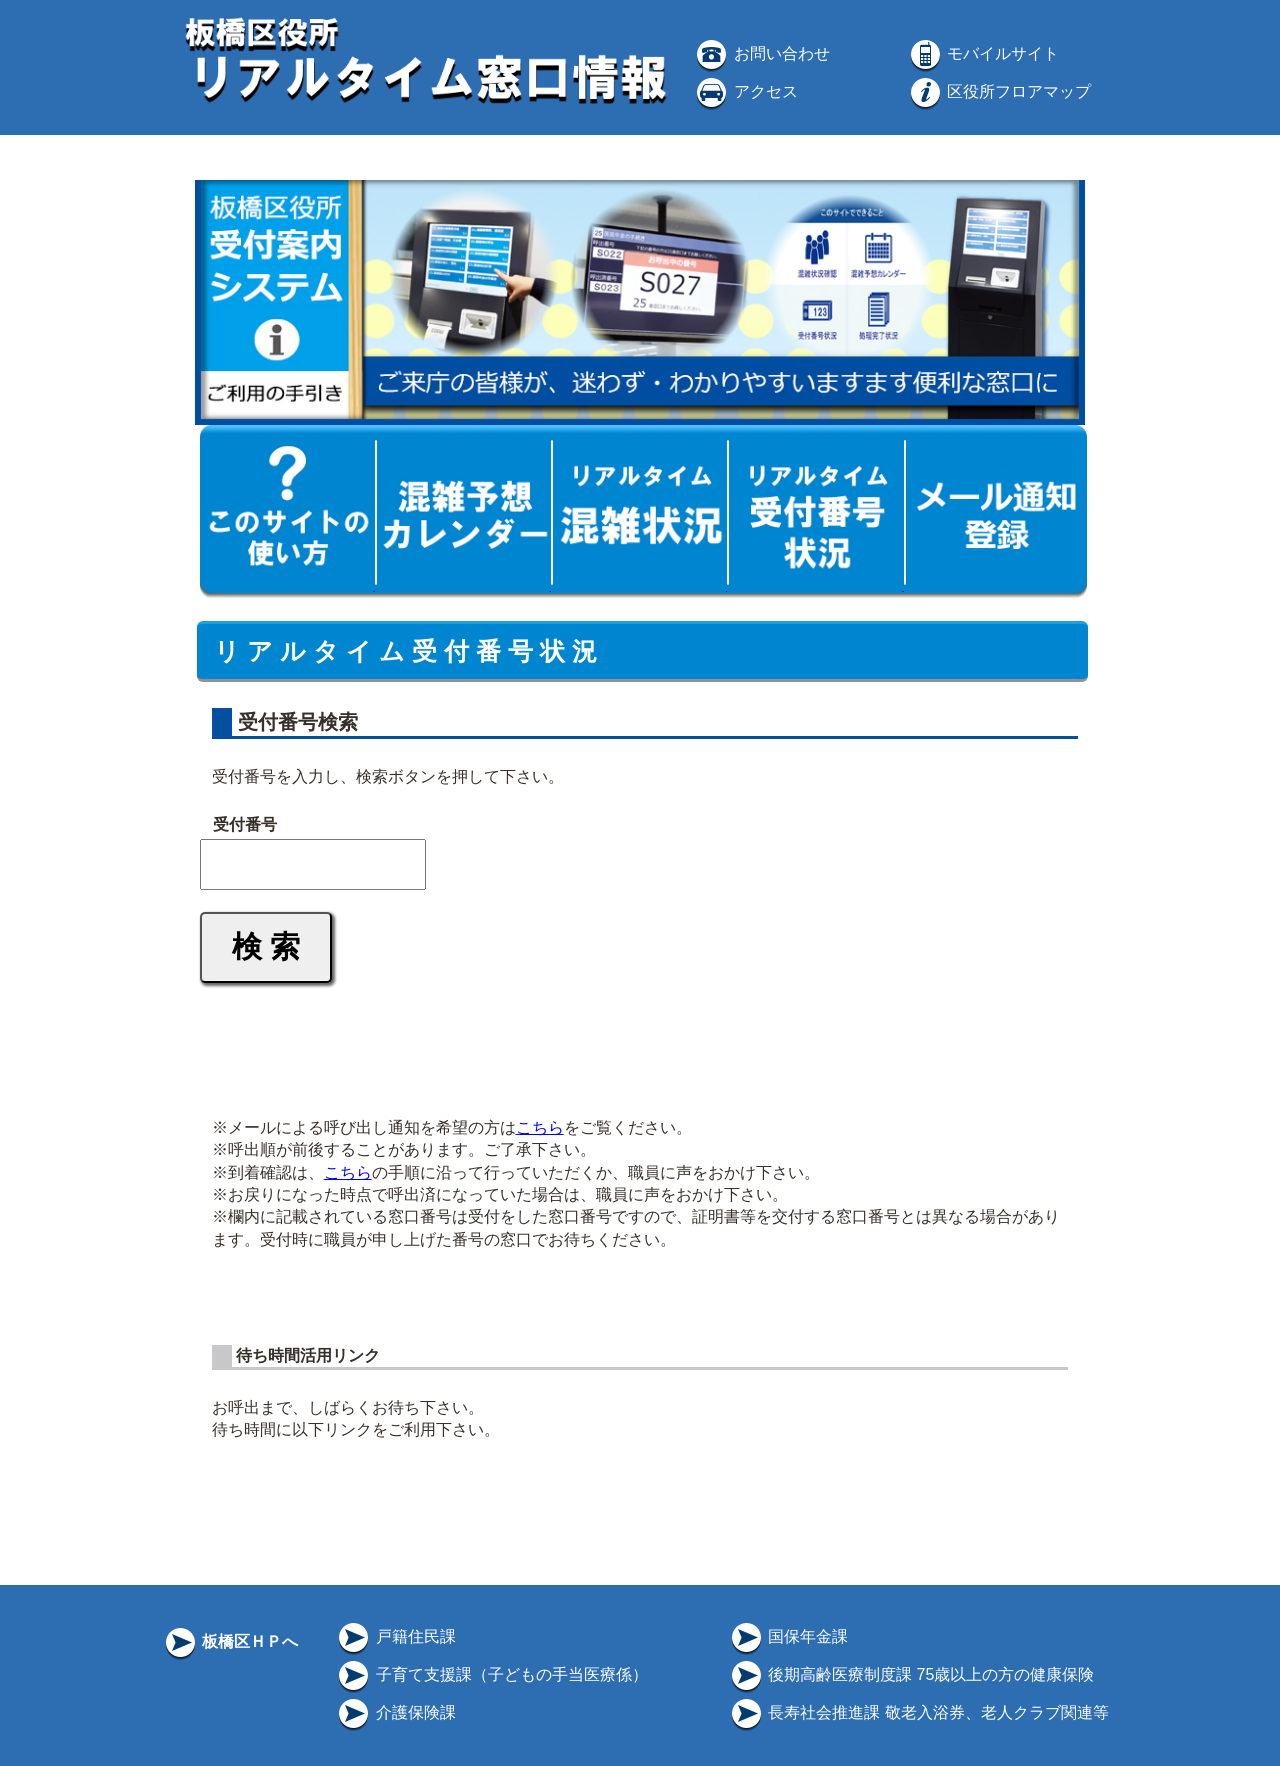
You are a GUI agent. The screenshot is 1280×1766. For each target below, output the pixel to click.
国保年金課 (788, 1636)
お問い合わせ (761, 53)
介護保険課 (395, 1712)
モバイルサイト (983, 53)
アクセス (745, 91)
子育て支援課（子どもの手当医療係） (491, 1674)
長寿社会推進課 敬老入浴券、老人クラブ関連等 (918, 1712)
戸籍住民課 (395, 1636)
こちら (540, 1127)
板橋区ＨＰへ (230, 1641)
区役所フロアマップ (999, 91)
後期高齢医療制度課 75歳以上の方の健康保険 (911, 1674)
